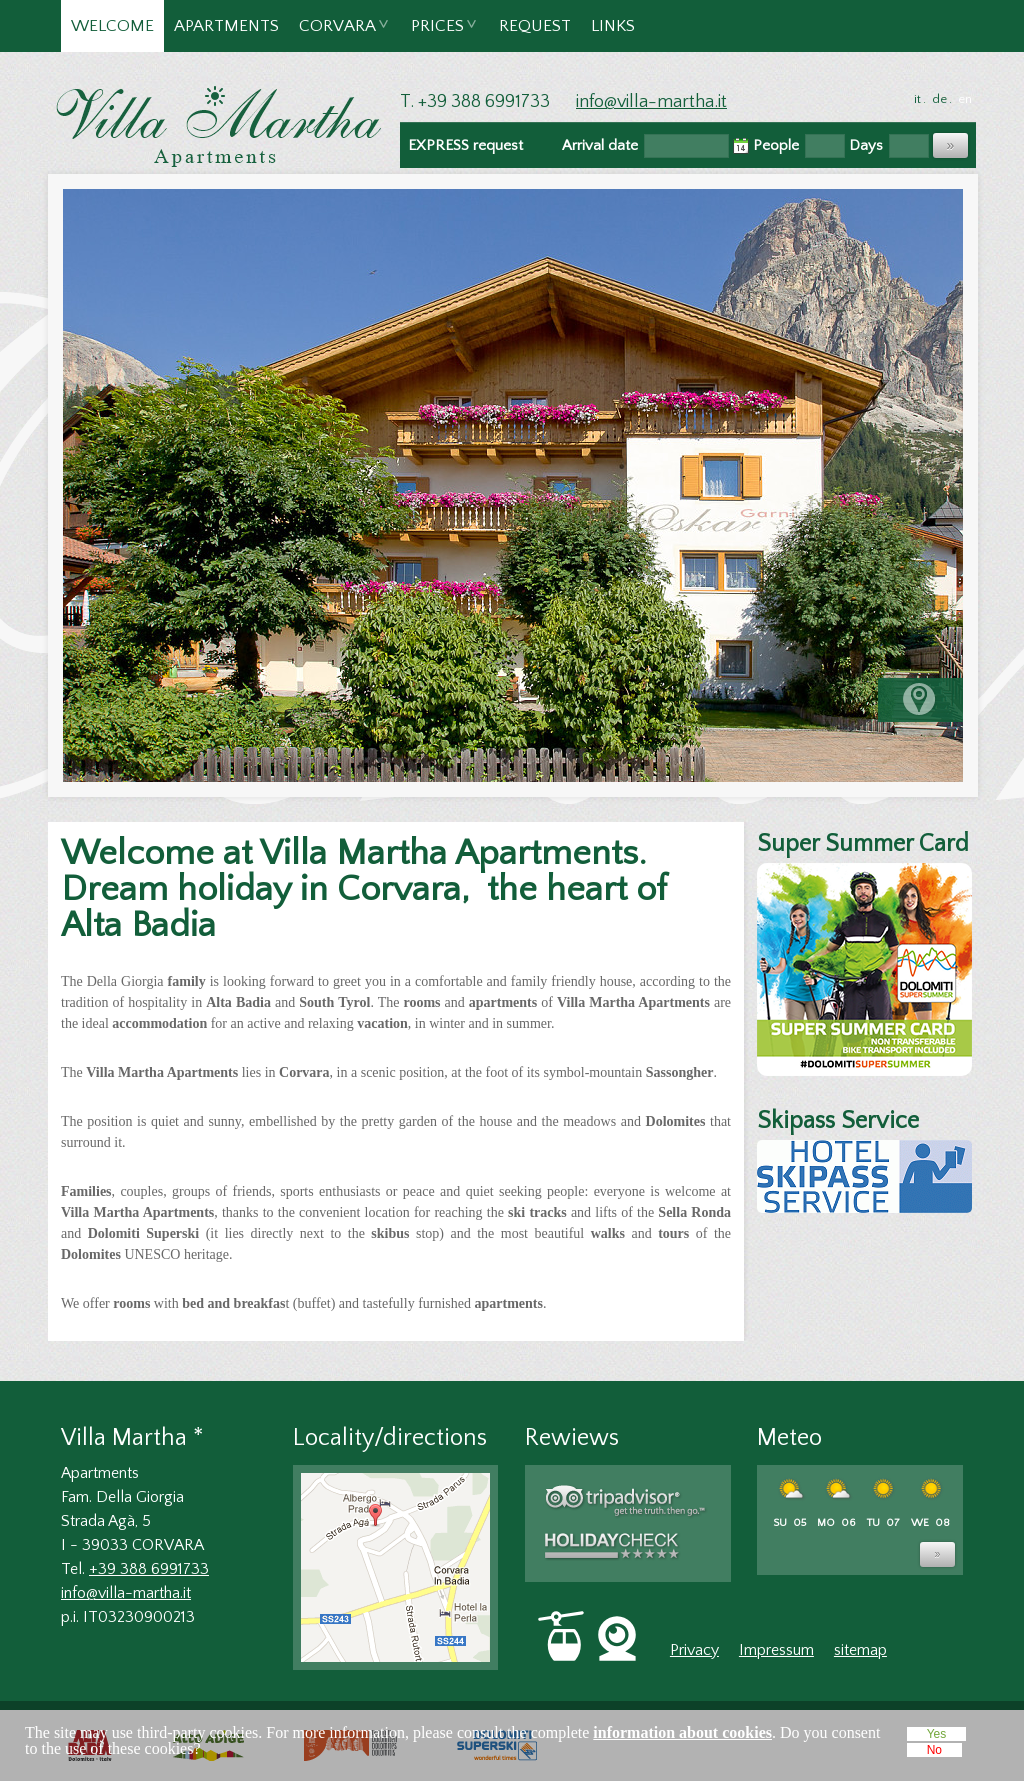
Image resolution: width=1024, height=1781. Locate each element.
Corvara (338, 34)
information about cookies (682, 1732)
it (917, 99)
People (776, 145)
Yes (937, 1734)
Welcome (112, 26)
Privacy (694, 1650)
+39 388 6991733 (149, 1569)
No (934, 1750)
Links (613, 26)
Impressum (776, 1650)
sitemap (860, 1650)
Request (535, 26)
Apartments (226, 26)
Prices (438, 34)
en (965, 99)
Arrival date (600, 145)
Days (866, 145)
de (939, 99)
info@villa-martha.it (651, 102)
